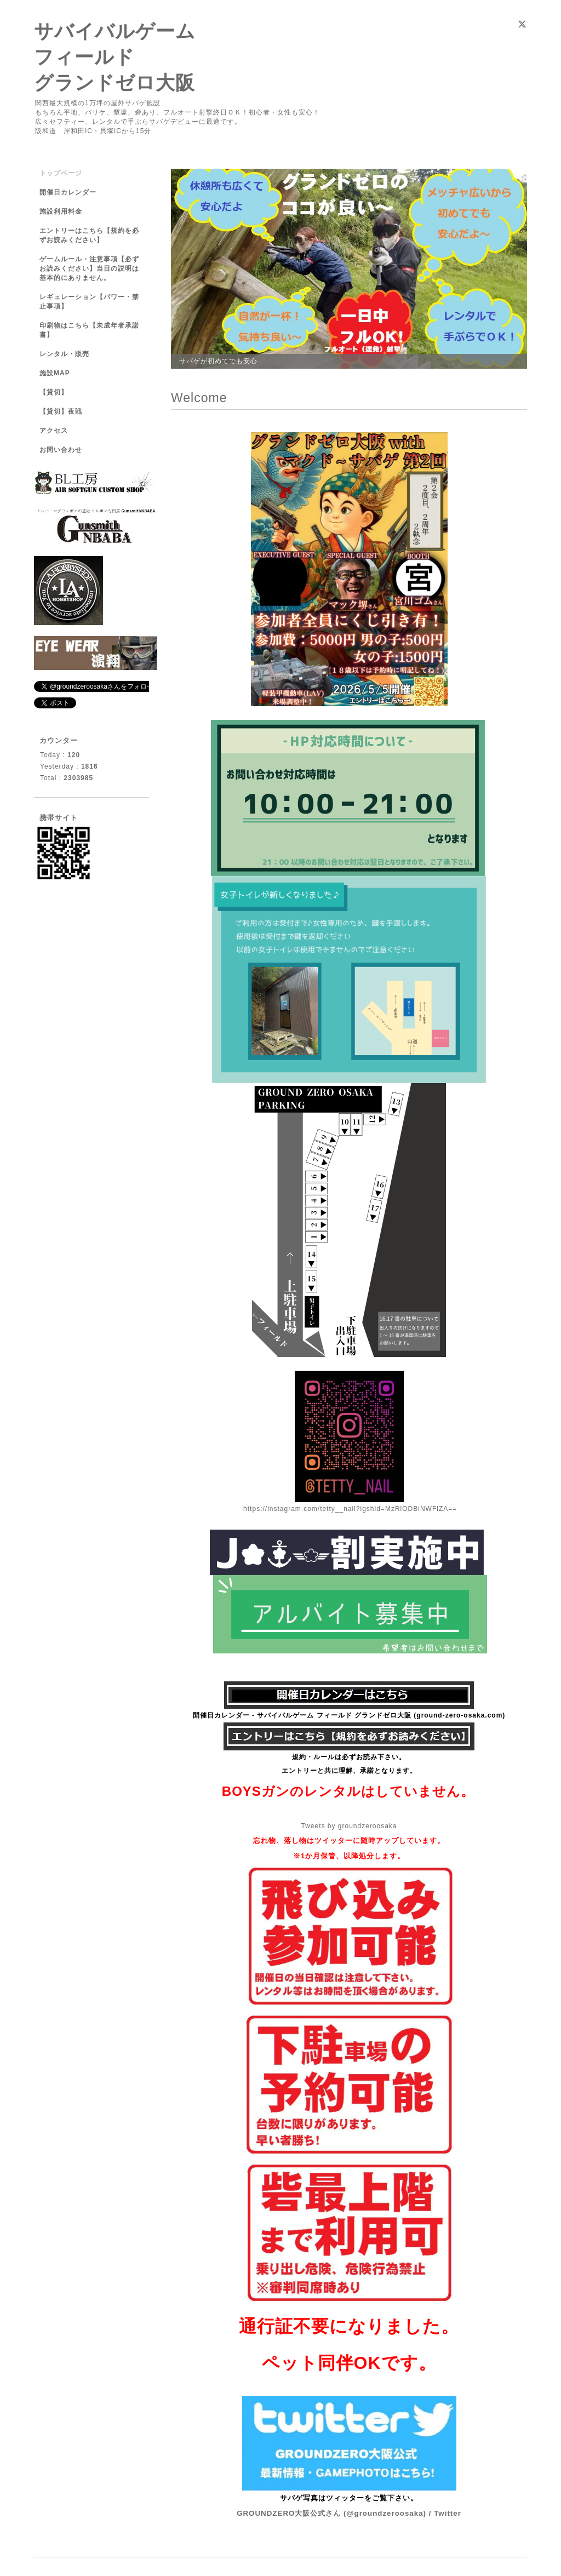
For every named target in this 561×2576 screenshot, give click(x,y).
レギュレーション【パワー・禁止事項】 (89, 301)
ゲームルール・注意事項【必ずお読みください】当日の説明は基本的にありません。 (89, 268)
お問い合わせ (60, 450)
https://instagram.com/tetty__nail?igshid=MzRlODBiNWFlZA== (350, 1509)
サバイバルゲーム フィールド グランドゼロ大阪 (115, 56)
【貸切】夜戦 (64, 411)
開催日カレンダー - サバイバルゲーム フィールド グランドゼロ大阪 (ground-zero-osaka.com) (349, 1715)
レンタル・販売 (64, 354)
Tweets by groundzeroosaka (349, 1826)
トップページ (60, 173)
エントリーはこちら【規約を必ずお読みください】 (89, 235)
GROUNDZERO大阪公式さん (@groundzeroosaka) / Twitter (349, 2513)
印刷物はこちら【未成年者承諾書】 (89, 330)
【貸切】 (53, 392)
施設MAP (54, 373)
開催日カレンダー (67, 192)
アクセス (53, 430)
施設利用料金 (60, 211)
